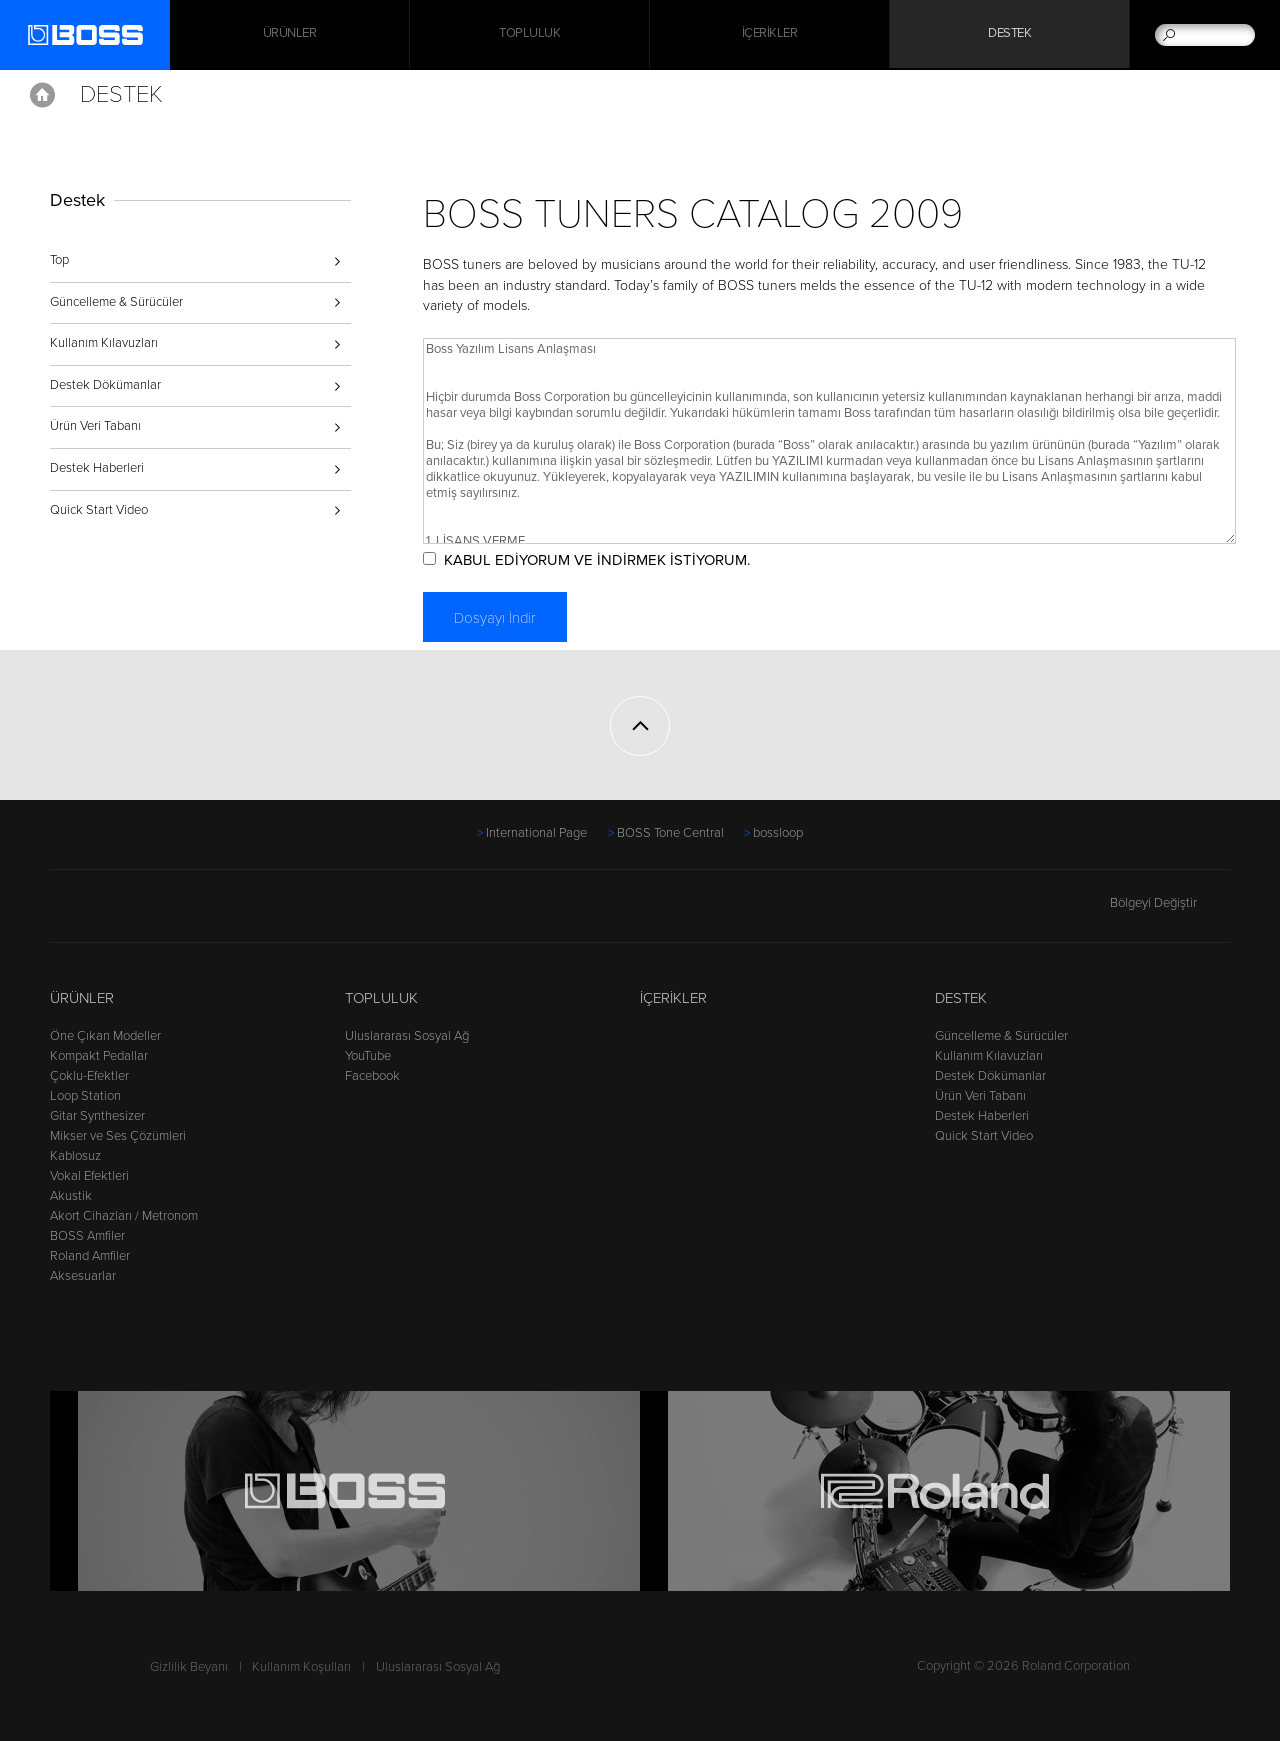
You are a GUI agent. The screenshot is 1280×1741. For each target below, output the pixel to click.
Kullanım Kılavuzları (104, 343)
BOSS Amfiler (87, 1236)
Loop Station (85, 1096)
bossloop (778, 833)
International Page (536, 833)
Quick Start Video (99, 510)
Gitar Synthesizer (97, 1116)
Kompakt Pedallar (99, 1056)
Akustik (71, 1196)
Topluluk (529, 35)
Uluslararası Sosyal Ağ (407, 1036)
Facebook (372, 1076)
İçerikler (770, 35)
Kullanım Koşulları (301, 1667)
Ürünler (82, 998)
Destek (1009, 35)
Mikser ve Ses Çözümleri (118, 1136)
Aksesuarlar (83, 1276)
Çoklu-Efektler (89, 1076)
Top (59, 260)
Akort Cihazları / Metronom (124, 1216)
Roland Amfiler (90, 1256)
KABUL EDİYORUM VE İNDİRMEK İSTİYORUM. (604, 560)
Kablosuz (75, 1156)
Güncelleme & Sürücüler (116, 302)
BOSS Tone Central (670, 833)
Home (42, 95)
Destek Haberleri (97, 468)
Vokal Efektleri (89, 1176)
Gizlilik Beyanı (189, 1667)
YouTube (368, 1056)
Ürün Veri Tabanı (95, 426)
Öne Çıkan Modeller (105, 1036)
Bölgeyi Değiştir (1170, 903)
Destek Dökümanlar (105, 385)
